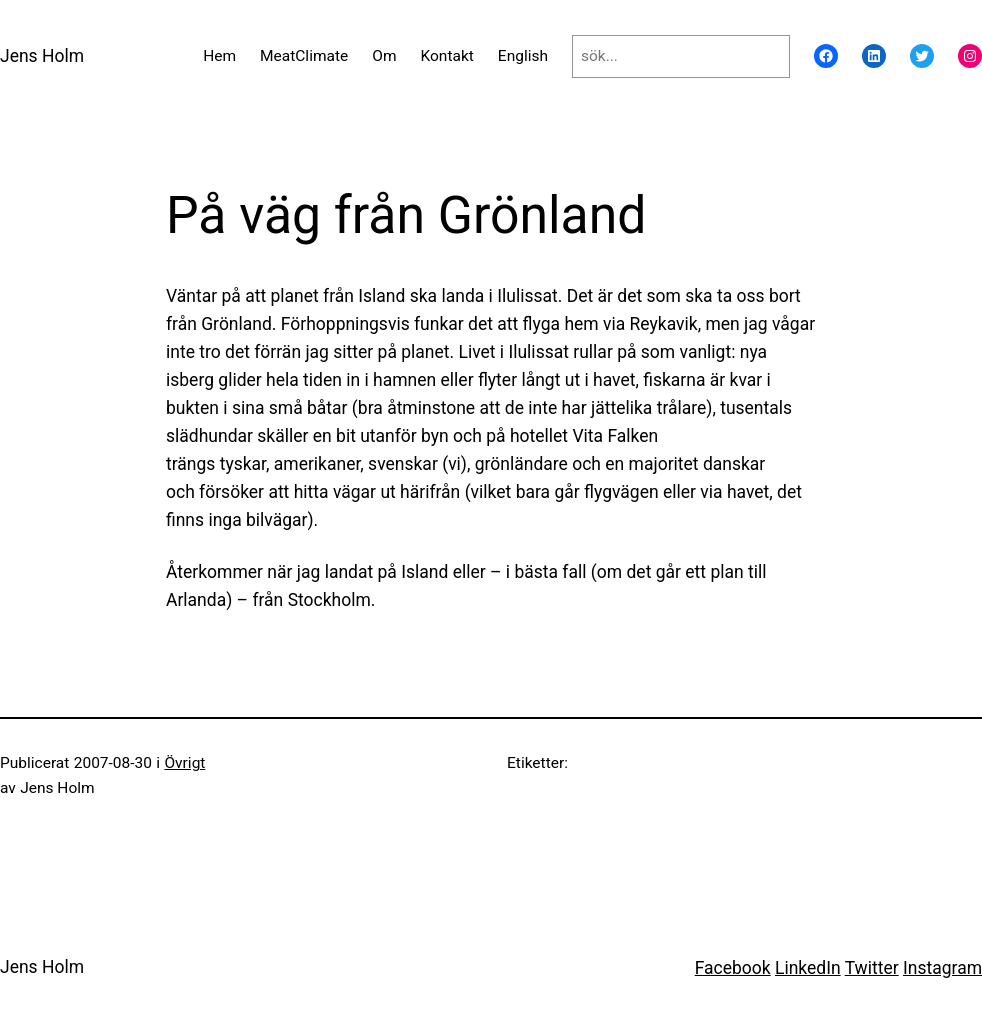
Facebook (733, 968)
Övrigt (184, 763)
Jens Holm (42, 56)
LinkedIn (808, 968)
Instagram (942, 968)
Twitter (872, 968)
